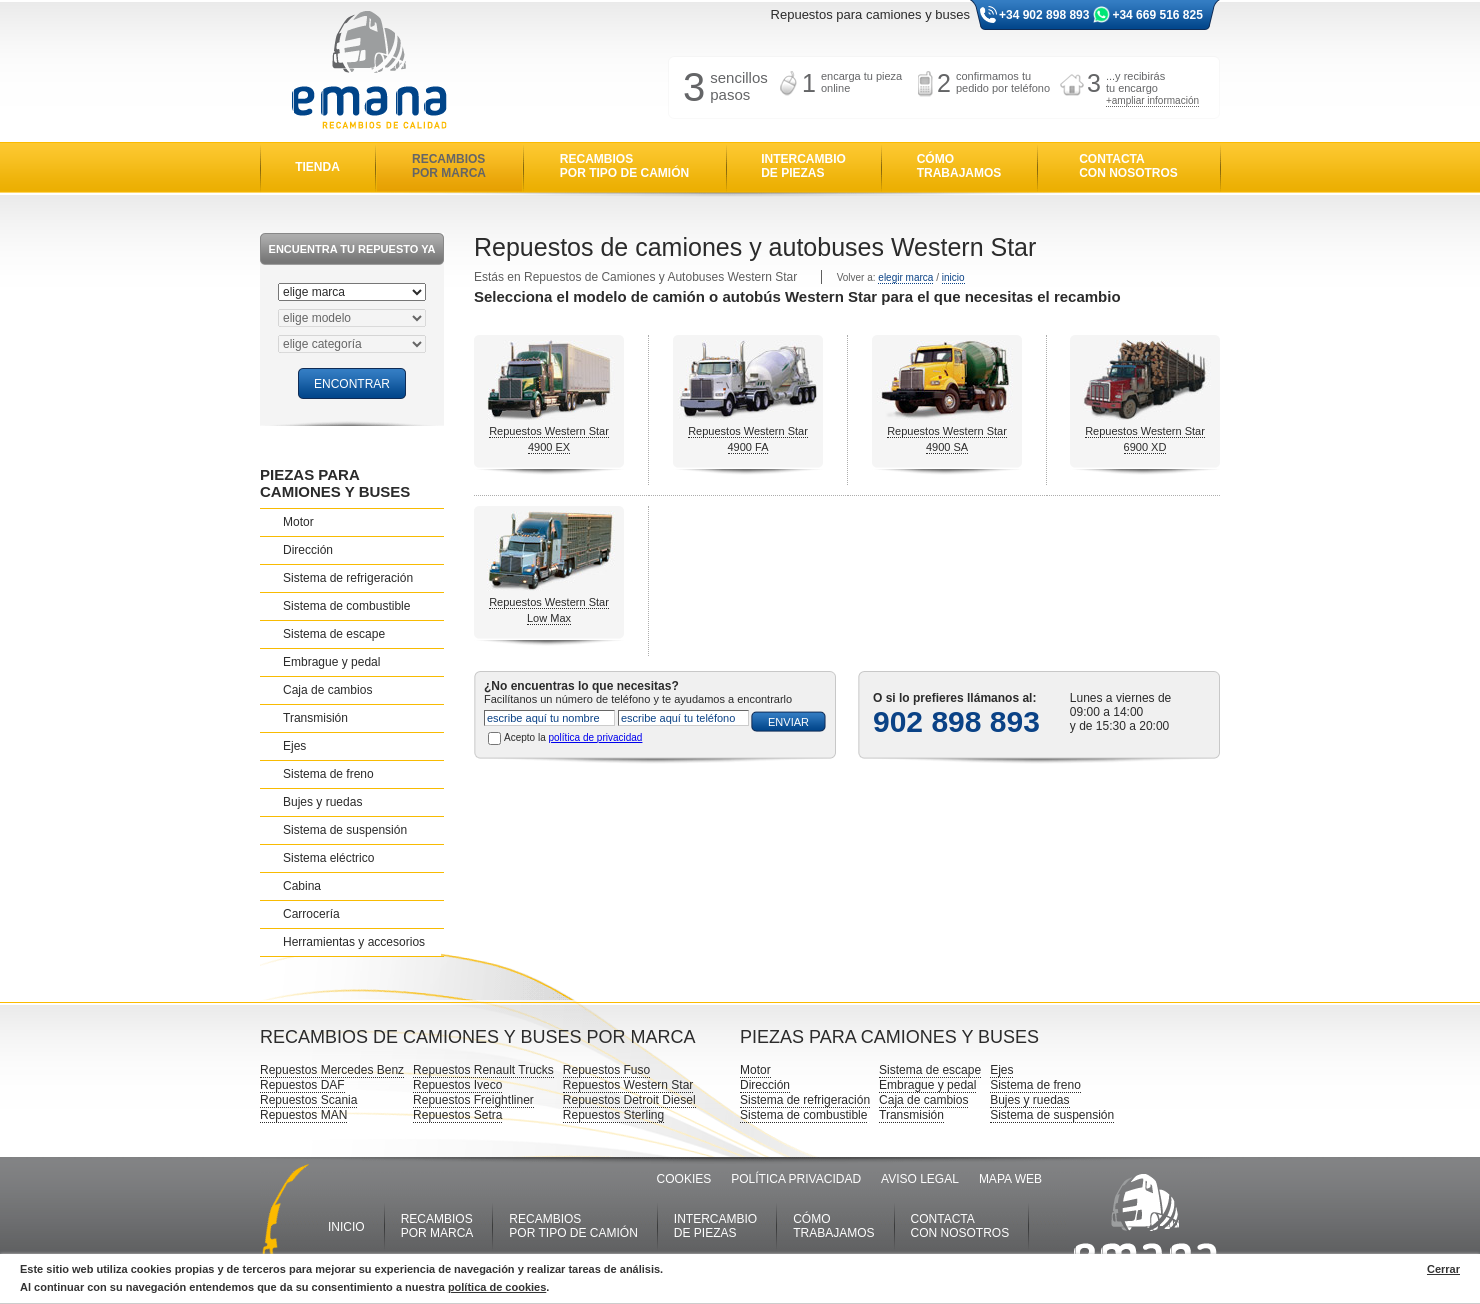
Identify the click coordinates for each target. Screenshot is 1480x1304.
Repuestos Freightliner (473, 1100)
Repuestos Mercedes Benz (332, 1070)
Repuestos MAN (303, 1115)
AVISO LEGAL (920, 1179)
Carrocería (311, 914)
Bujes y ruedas (322, 802)
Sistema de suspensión (345, 830)
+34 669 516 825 (1157, 15)
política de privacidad (595, 737)
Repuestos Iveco (457, 1085)
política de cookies (497, 1287)
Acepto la (573, 737)
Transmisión (315, 718)
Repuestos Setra (457, 1115)
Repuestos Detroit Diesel (629, 1100)
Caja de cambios (327, 690)
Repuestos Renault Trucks (483, 1070)
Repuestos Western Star (628, 1085)
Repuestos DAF (302, 1085)
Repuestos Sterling (613, 1115)
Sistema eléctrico (328, 858)
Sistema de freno (328, 774)
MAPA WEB (1010, 1179)
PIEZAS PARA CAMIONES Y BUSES (335, 483)
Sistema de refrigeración (348, 578)
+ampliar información (1152, 100)
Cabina (302, 886)
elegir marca (905, 277)
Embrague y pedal (331, 662)
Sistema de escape (334, 634)
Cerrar (1443, 1269)
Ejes (294, 746)
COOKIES (684, 1179)
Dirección (308, 550)
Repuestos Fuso (606, 1070)
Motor (298, 522)
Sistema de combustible (346, 606)
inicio (953, 277)
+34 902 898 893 (1044, 15)
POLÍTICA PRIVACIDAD (796, 1179)
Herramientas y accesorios (354, 942)
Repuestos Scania (308, 1100)
